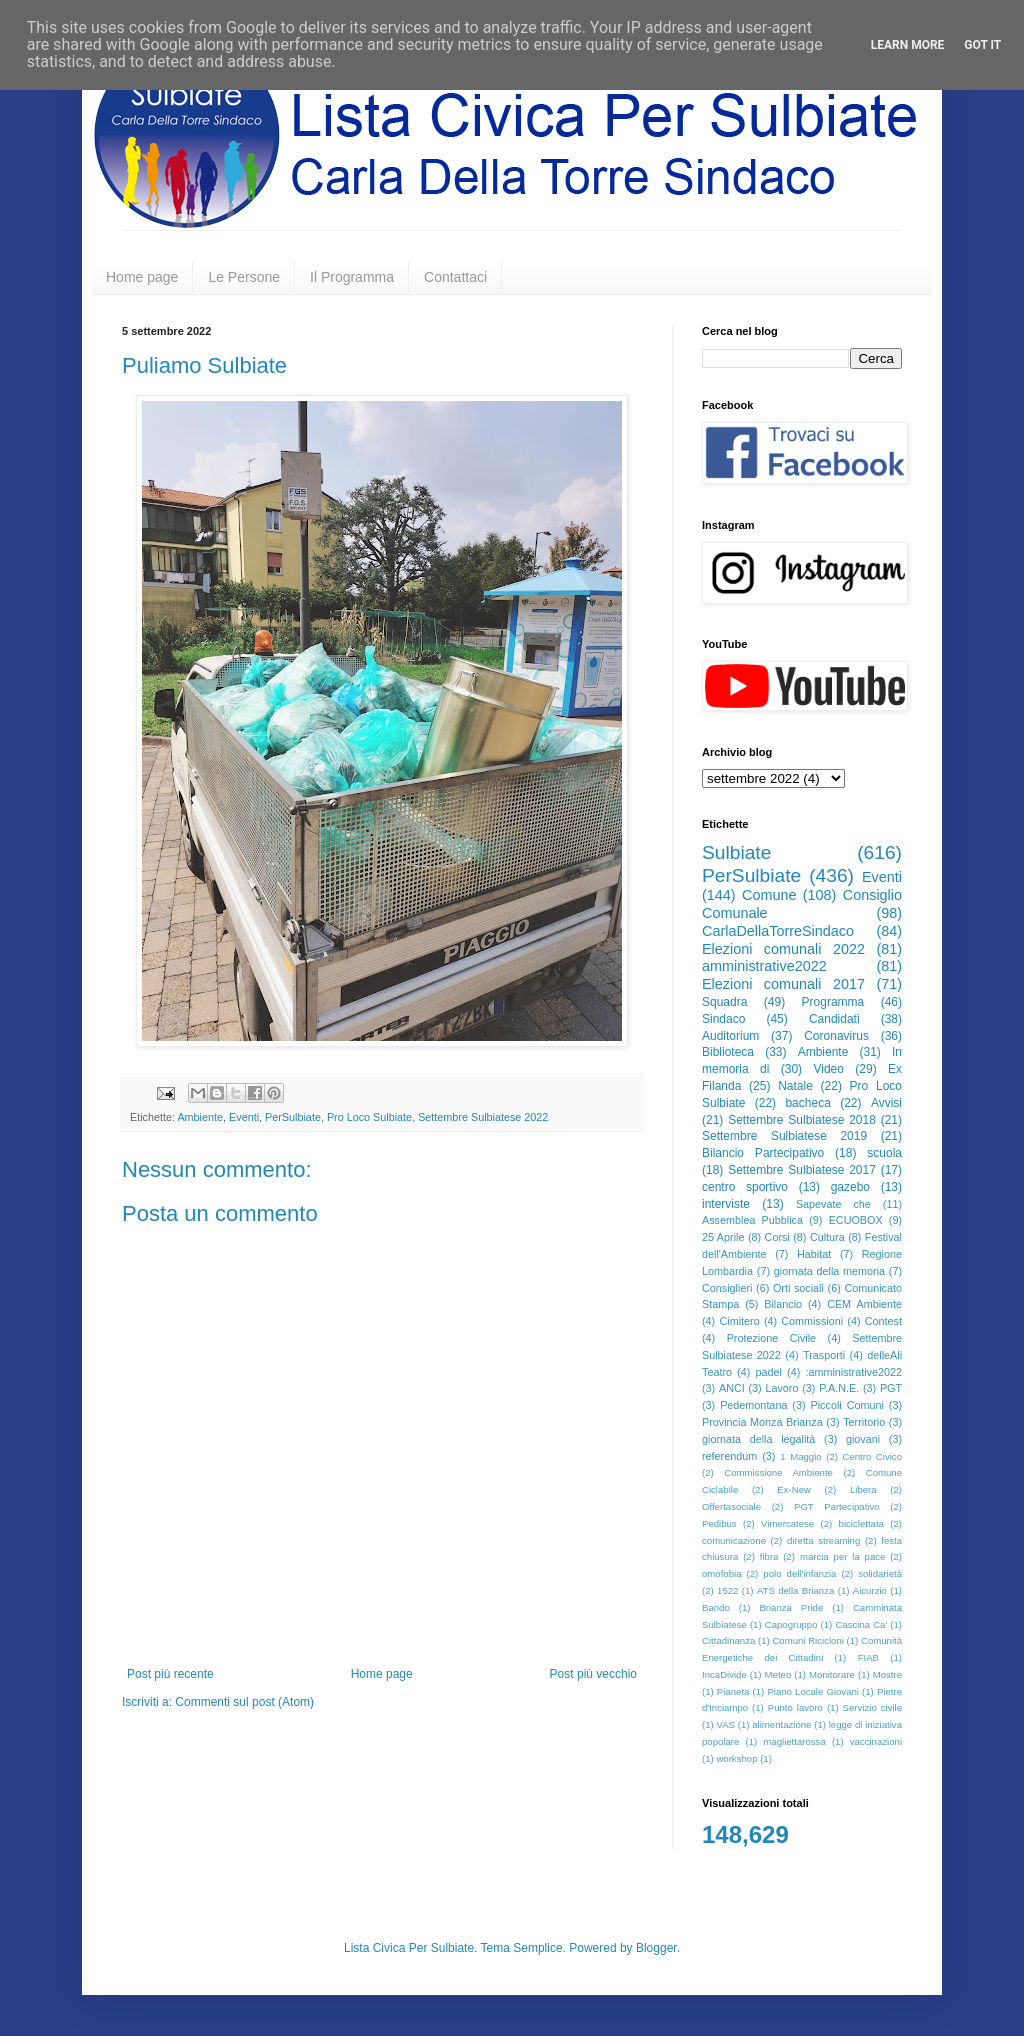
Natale (795, 1086)
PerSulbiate (293, 1117)
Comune (769, 895)
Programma (833, 1002)
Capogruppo (791, 1624)
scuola (884, 1153)
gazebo (850, 1187)
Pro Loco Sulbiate (369, 1117)
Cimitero (739, 1321)
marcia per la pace (843, 1556)
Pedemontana (753, 1405)
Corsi (777, 1237)
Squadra (724, 1002)
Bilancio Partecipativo (763, 1153)
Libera (863, 1489)
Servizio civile (872, 1707)
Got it (982, 45)
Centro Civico (873, 1456)
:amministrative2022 (853, 1372)
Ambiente (200, 1117)
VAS (726, 1724)
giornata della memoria (829, 1271)
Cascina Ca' (861, 1624)
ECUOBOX (856, 1220)
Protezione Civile (771, 1338)
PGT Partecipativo (837, 1506)
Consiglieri (727, 1288)
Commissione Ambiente (778, 1472)
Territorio (864, 1422)
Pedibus (719, 1523)
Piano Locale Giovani (813, 1691)
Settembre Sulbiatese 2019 (784, 1136)
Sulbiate (736, 852)
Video (828, 1069)
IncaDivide (724, 1674)
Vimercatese (787, 1523)
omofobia (721, 1573)
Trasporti (824, 1355)
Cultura (827, 1237)
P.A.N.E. (839, 1388)
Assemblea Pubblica (752, 1220)
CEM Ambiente (864, 1304)
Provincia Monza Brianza (762, 1422)
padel (769, 1372)
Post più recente (170, 1674)
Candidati (834, 1019)
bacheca (807, 1103)
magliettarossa (794, 1741)
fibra (769, 1556)
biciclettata (861, 1523)
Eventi (244, 1117)
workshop (736, 1758)
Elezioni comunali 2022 (783, 949)
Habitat (814, 1254)
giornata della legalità (758, 1439)
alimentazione (781, 1724)
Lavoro (781, 1388)
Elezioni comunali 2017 (783, 984)
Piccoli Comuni (847, 1405)
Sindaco (723, 1019)
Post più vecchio (593, 1674)
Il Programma (352, 277)
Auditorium (730, 1036)
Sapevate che (833, 1204)
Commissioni (812, 1321)
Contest (883, 1321)
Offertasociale (731, 1506)
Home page (142, 277)
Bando (716, 1607)
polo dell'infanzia (799, 1573)
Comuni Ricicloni (807, 1640)
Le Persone (244, 277)
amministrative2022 (764, 966)
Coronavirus (836, 1036)
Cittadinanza (728, 1640)
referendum (729, 1456)
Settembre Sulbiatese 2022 (483, 1117)
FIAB (868, 1657)
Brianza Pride (791, 1607)
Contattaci (455, 277)
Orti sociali (798, 1288)
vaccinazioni (876, 1741)
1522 (727, 1590)
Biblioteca (728, 1052)
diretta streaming (823, 1540)
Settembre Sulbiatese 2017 (802, 1170)
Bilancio (783, 1304)
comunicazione (734, 1540)
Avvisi (886, 1103)
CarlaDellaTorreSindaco (778, 931)
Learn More (908, 45)
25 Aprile (723, 1237)
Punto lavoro (795, 1707)
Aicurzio (870, 1590)
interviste (726, 1204)
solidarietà (880, 1573)
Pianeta (733, 1691)
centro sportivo (745, 1187)
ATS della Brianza (795, 1590)
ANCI (732, 1388)
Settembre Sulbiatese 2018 (802, 1120)
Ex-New (794, 1489)
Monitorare (832, 1674)
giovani (863, 1439)
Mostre (887, 1674)
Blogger (656, 1948)
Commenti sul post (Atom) (244, 1702)
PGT (891, 1388)
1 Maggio (800, 1456)
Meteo (778, 1674)
